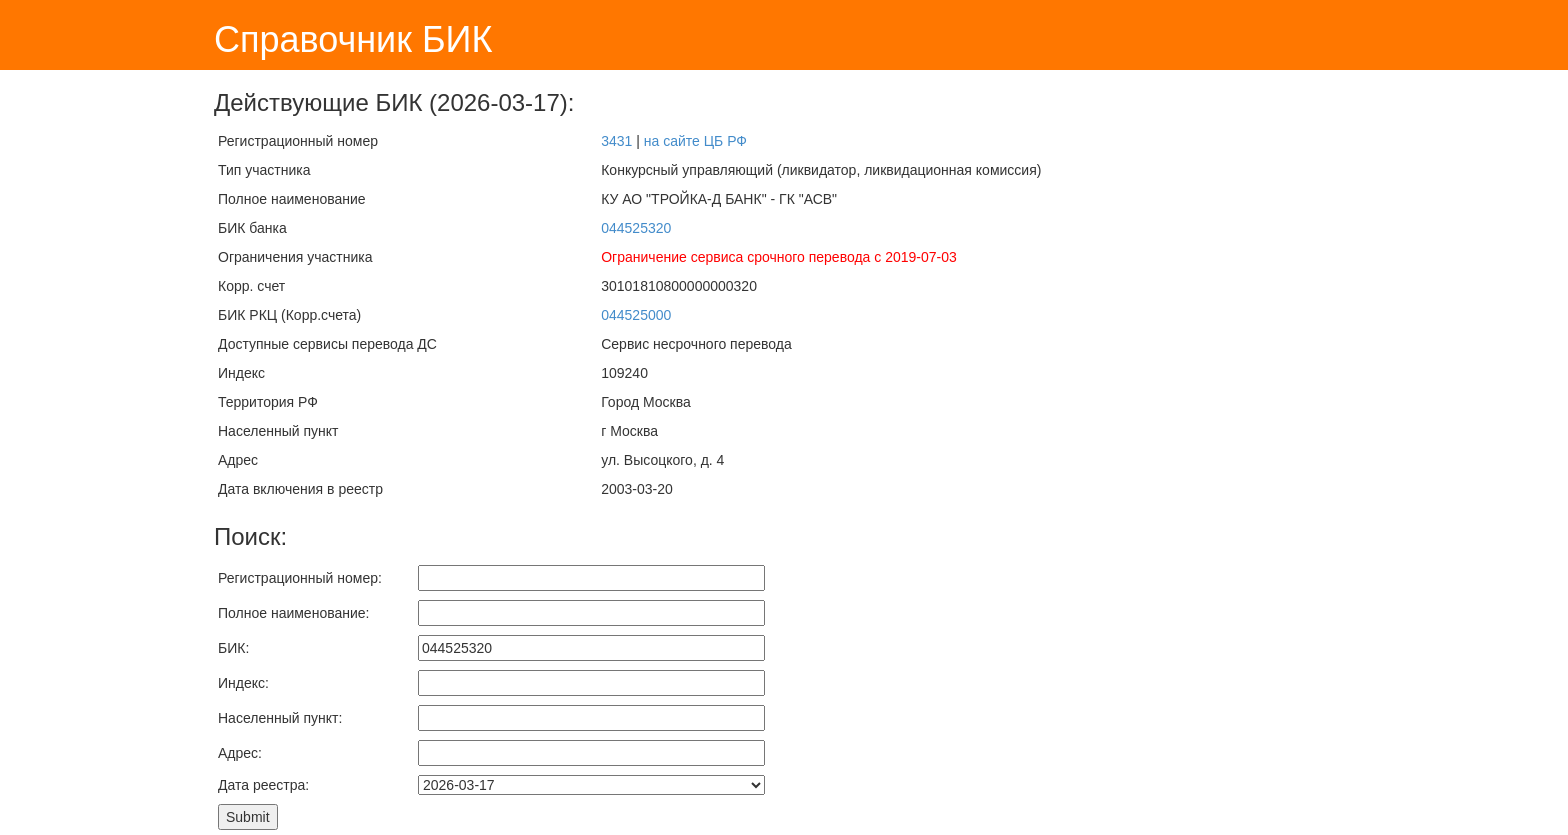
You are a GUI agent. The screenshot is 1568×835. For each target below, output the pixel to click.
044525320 (636, 228)
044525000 (636, 315)
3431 (616, 141)
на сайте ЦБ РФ (695, 141)
